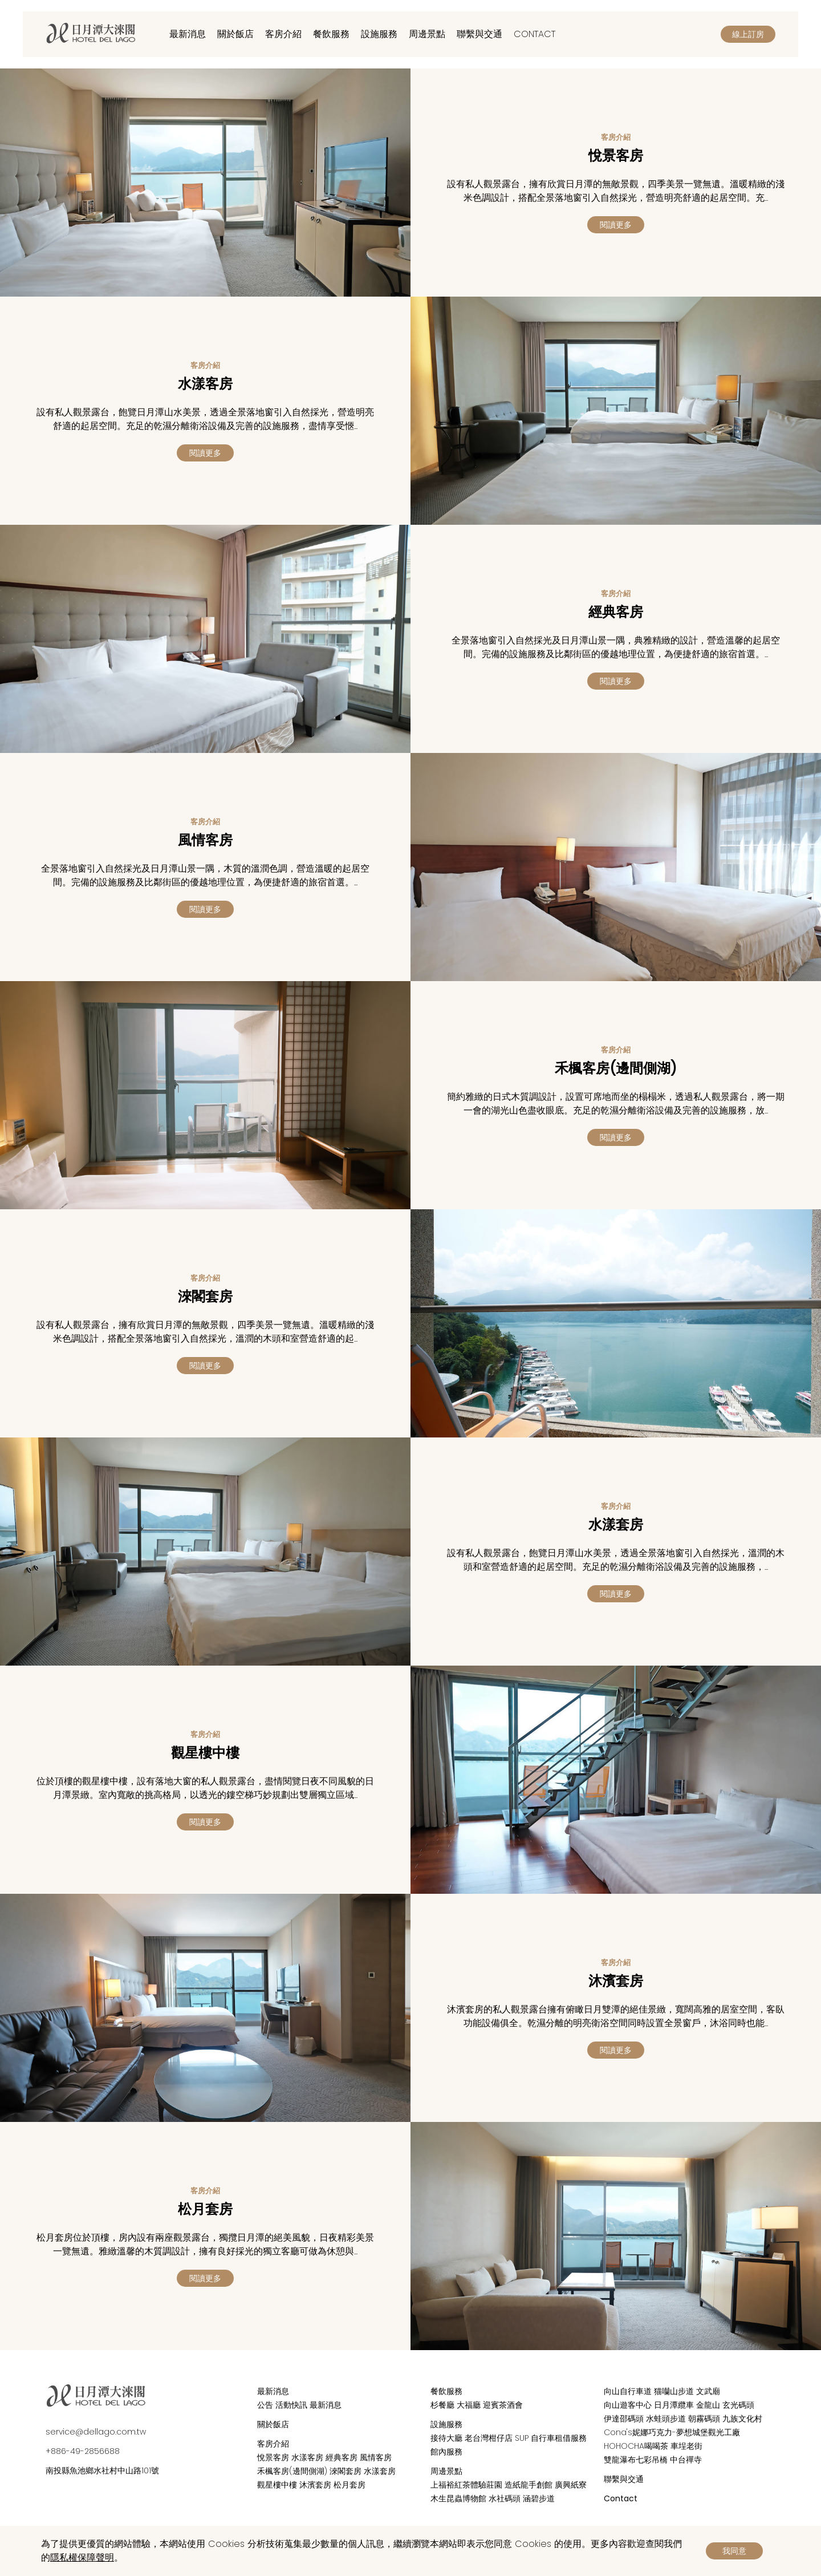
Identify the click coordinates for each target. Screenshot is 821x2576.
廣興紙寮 (571, 2484)
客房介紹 (283, 33)
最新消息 (187, 33)
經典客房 (341, 2457)
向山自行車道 (628, 2391)
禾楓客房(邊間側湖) (292, 2471)
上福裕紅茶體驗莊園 (466, 2484)
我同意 (734, 2551)
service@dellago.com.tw (96, 2431)
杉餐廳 (442, 2405)
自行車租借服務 (559, 2438)
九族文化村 (742, 2418)
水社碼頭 (505, 2498)
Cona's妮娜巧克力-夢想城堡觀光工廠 (672, 2432)
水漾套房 (380, 2471)
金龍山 (708, 2405)
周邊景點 (427, 33)
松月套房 (349, 2484)
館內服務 (446, 2451)
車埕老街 (686, 2446)
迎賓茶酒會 (503, 2405)
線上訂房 (748, 34)
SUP (522, 2438)
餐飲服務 (331, 33)
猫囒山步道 (674, 2391)
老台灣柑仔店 (489, 2438)
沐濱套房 (315, 2484)
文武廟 (708, 2391)
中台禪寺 (686, 2459)
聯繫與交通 (479, 33)
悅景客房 (273, 2457)
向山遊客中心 (628, 2405)
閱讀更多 (616, 224)
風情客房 (376, 2457)
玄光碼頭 (738, 2405)
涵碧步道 (539, 2498)
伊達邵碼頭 (624, 2418)
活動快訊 (291, 2405)
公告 (265, 2405)
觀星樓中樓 (277, 2484)
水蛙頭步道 (666, 2418)
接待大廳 (446, 2438)
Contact (534, 33)
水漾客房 (307, 2457)
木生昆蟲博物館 (458, 2498)
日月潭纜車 (674, 2405)
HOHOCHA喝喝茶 (636, 2446)
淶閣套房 (345, 2471)
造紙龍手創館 (528, 2484)
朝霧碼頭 (704, 2418)
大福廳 (469, 2405)
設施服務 (379, 33)
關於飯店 (235, 33)
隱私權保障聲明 (82, 2557)
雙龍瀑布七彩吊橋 (636, 2459)
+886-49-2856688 (83, 2451)
